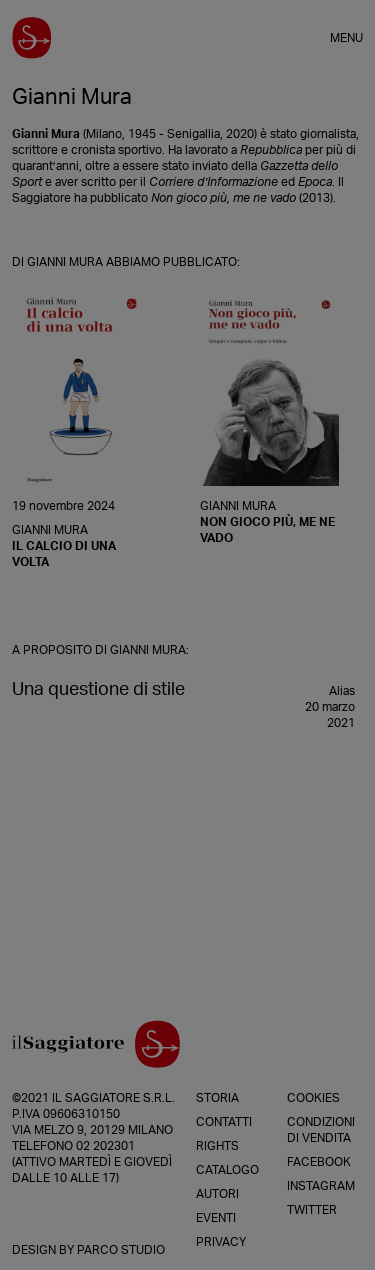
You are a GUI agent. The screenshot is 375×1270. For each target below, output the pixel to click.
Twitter (312, 1210)
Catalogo (227, 1170)
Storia (217, 1098)
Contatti (224, 1122)
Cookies (313, 1098)
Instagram (321, 1186)
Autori (217, 1194)
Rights (217, 1146)
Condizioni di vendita (321, 1130)
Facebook (319, 1162)
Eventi (216, 1218)
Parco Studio (121, 1250)
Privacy (221, 1242)
